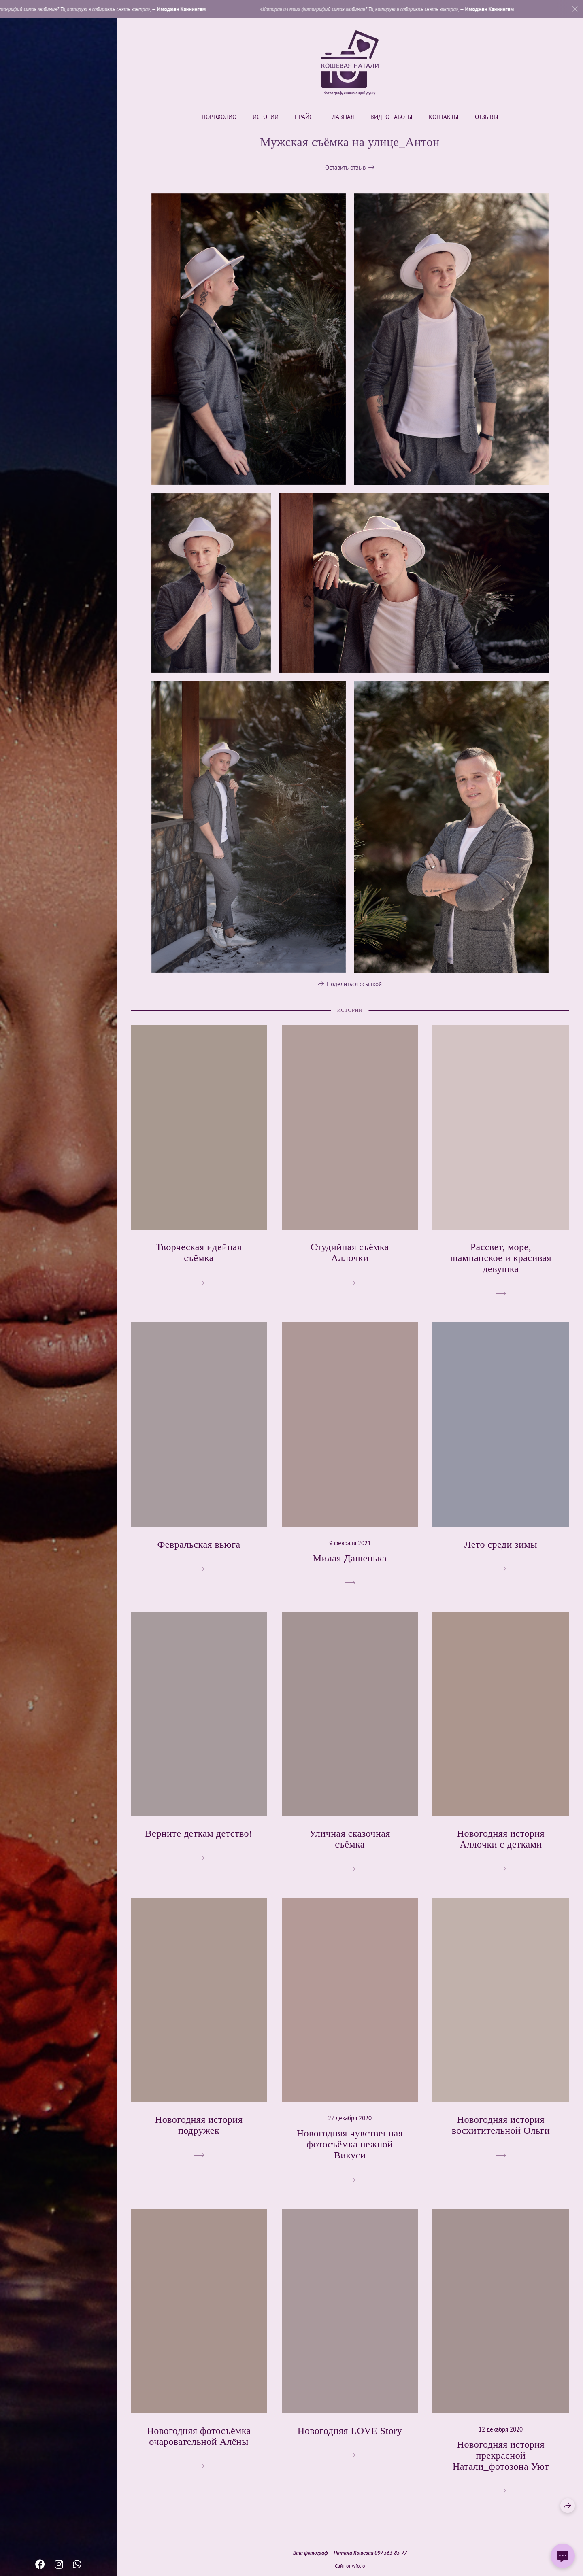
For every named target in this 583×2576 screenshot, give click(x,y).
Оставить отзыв (345, 167)
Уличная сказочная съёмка (349, 1849)
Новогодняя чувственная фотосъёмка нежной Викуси (350, 2155)
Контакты (444, 117)
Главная (341, 117)
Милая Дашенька (350, 1569)
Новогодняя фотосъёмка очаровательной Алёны (199, 2447)
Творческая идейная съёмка (199, 1263)
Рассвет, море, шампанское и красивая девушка (500, 1269)
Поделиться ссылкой (354, 995)
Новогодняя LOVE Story (350, 2441)
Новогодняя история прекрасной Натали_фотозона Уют (501, 2466)
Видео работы (391, 117)
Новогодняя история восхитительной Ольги (501, 2136)
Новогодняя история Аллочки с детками (501, 1849)
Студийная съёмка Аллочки (350, 1263)
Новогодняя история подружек (199, 2136)
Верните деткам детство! (199, 1844)
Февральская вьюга (198, 1555)
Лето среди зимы (500, 1555)
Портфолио (219, 117)
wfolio (358, 2566)
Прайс (304, 117)
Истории (266, 117)
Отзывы (486, 117)
